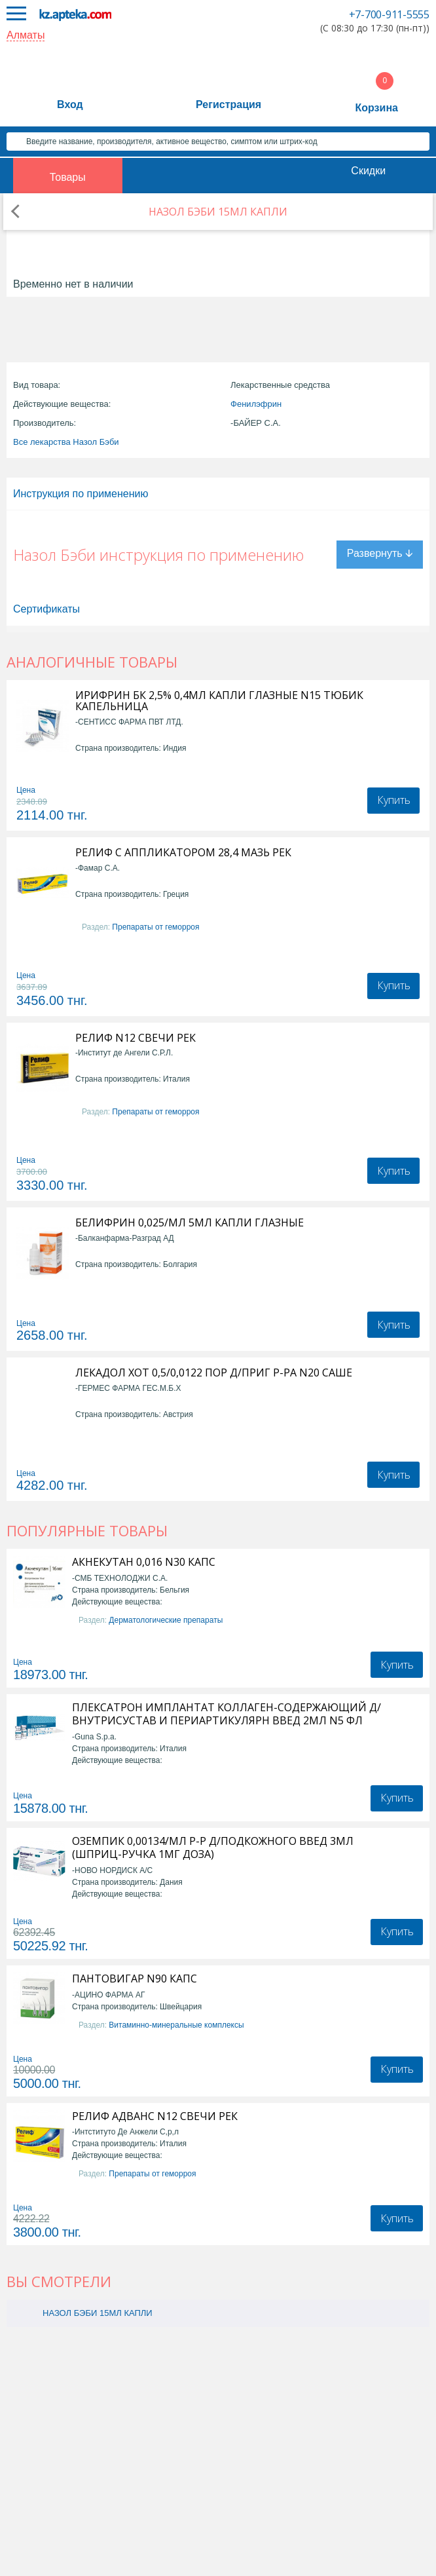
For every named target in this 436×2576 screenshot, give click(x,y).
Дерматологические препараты (166, 1620)
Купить (393, 800)
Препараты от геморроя (155, 927)
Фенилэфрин (256, 404)
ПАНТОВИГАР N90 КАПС (134, 1978)
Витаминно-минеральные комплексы (176, 2025)
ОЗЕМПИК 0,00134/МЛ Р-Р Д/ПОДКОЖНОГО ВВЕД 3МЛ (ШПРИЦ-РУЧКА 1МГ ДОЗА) (213, 1847)
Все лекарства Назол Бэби (66, 442)
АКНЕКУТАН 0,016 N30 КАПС (143, 1561)
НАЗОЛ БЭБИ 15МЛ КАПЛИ (98, 2313)
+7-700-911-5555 (389, 14)
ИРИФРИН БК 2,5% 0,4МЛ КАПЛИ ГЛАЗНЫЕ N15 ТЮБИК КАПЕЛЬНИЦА (219, 701)
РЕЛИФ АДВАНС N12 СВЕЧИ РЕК (155, 2116)
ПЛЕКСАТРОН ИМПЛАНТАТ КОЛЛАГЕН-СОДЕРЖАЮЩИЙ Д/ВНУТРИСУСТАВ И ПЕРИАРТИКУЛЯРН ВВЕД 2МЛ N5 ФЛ (226, 1714)
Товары (68, 177)
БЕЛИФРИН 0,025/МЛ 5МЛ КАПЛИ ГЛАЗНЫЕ (189, 1222)
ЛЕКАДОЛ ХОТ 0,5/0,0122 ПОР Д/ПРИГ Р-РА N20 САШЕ (213, 1372)
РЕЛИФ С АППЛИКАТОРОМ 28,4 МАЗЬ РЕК (183, 852)
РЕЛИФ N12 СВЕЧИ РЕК (135, 1038)
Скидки (368, 170)
